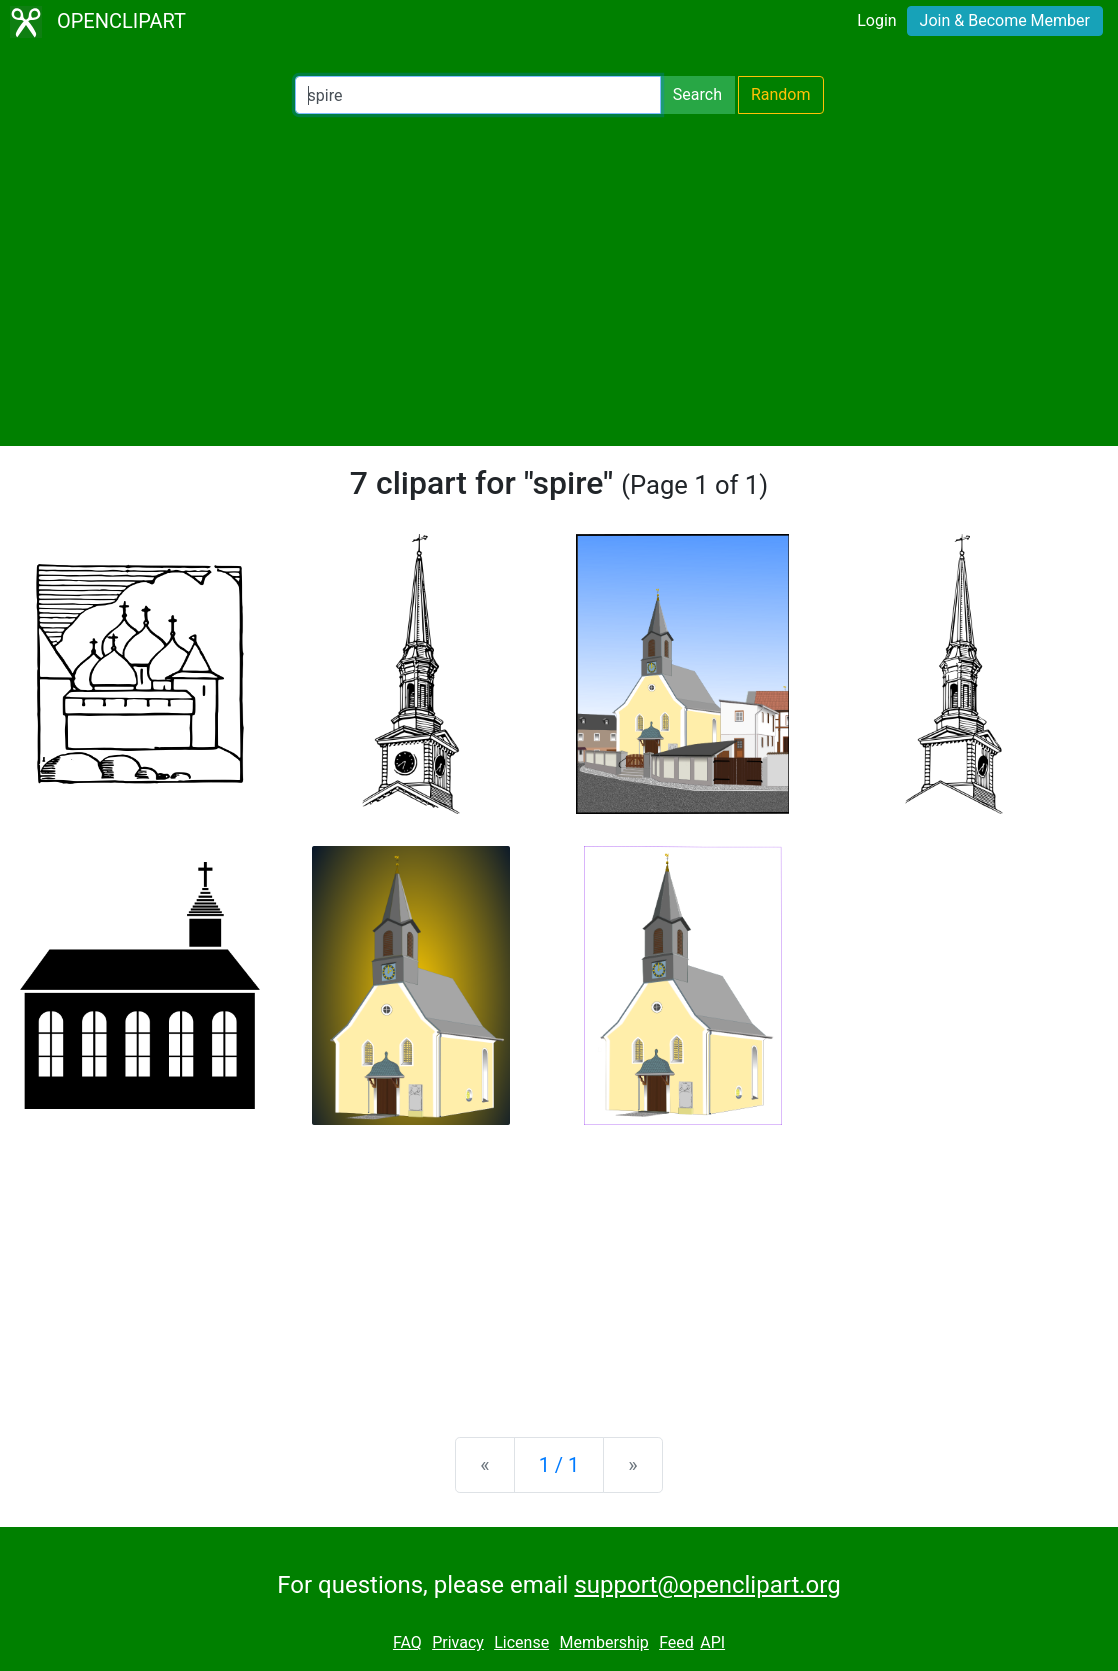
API (712, 1642)
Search (697, 94)
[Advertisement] (559, 280)
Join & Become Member (1005, 20)
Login (876, 20)
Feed (676, 1642)
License (521, 1642)
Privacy (458, 1642)
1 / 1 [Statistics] (559, 1465)
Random (781, 94)
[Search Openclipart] (478, 95)
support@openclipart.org (707, 1585)
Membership (603, 1642)
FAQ (407, 1642)
